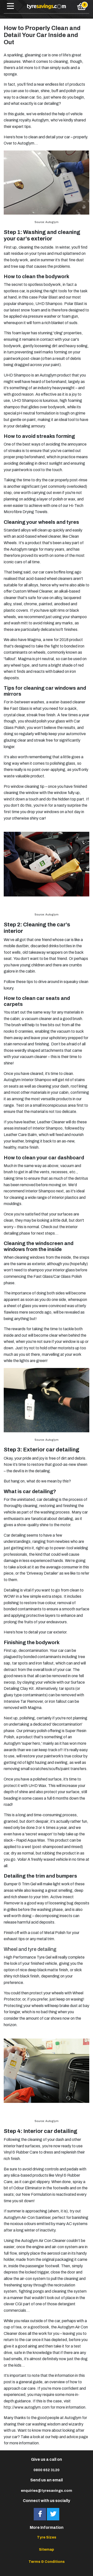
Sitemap (46, 2549)
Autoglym (52, 222)
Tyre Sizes (46, 2537)
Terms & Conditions (47, 2562)
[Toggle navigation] (10, 6)
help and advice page (69, 2437)
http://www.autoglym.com (27, 2407)
